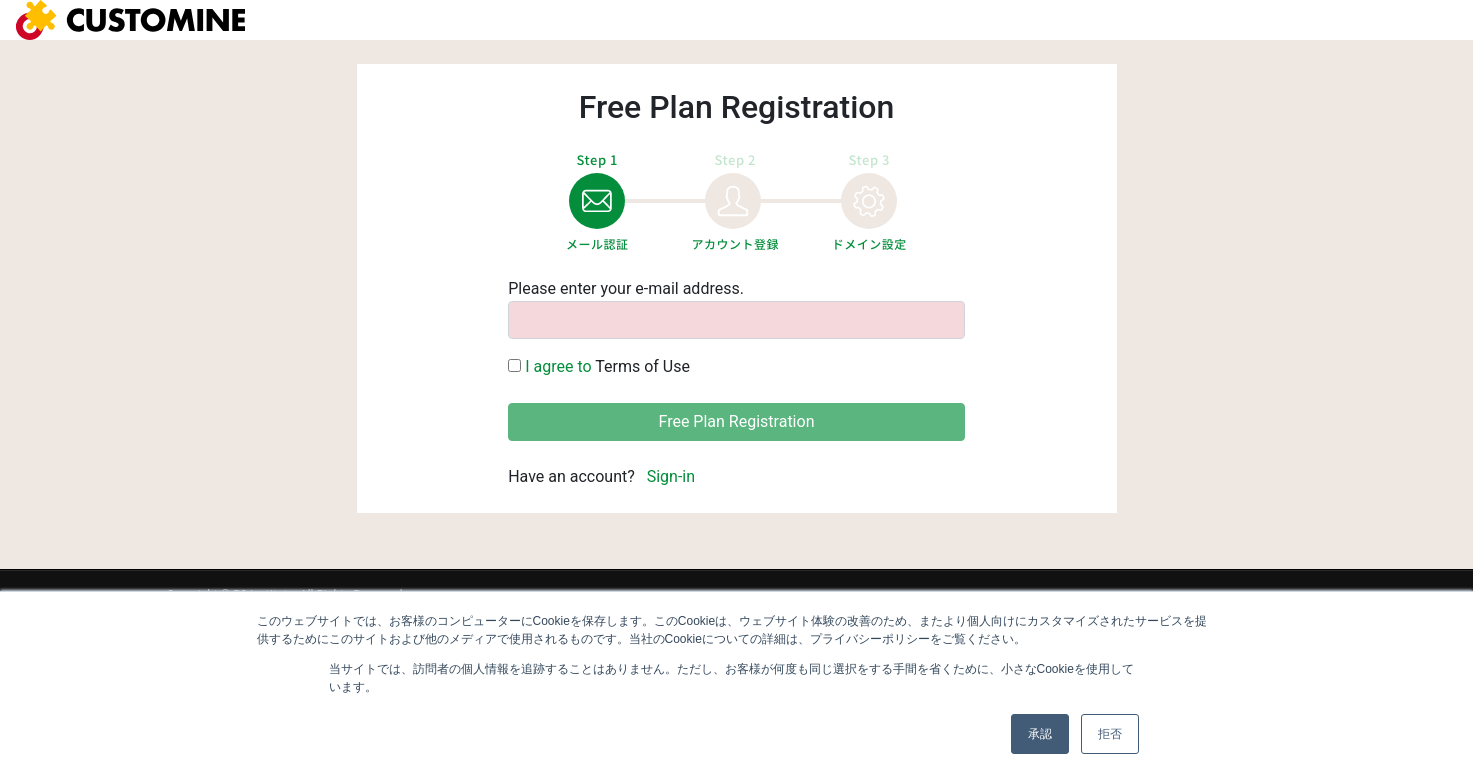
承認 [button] (1040, 734)
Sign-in (671, 476)
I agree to (560, 366)
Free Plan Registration (737, 421)
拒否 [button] (1110, 734)
